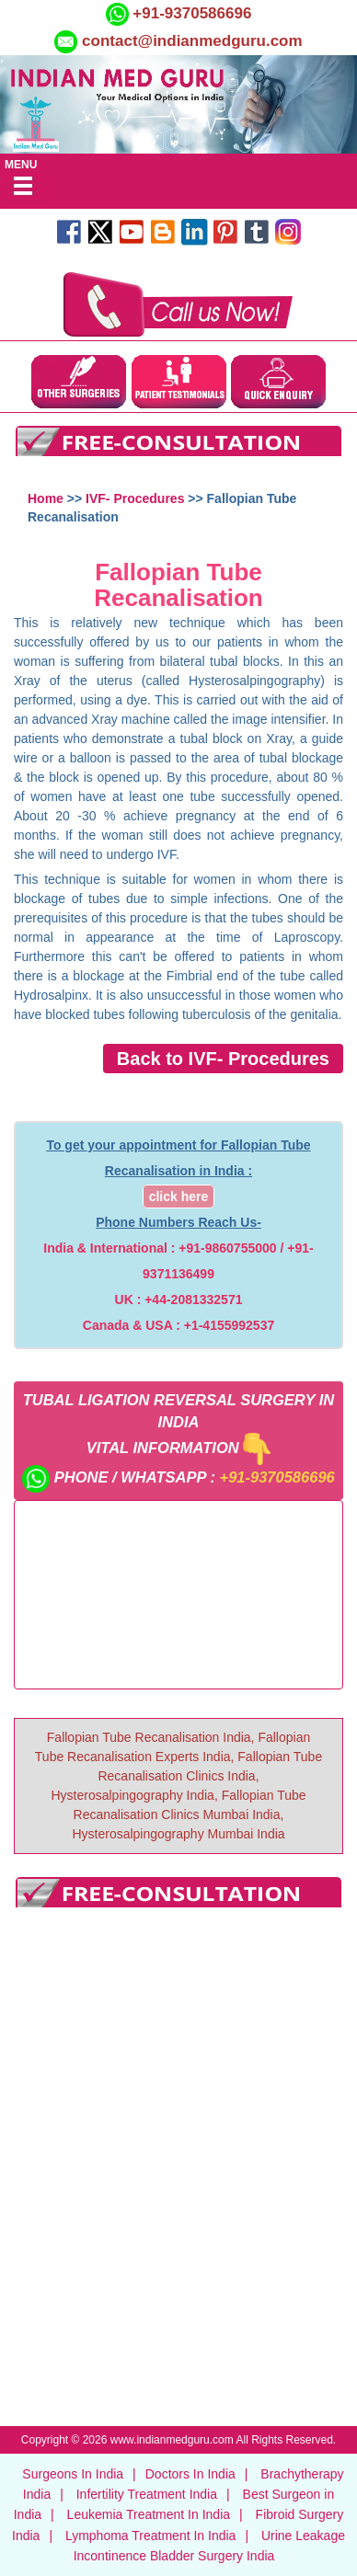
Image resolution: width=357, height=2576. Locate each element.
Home (45, 498)
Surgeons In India (72, 2474)
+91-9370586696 (190, 13)
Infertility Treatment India (146, 2494)
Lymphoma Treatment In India (150, 2535)
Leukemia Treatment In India (148, 2514)
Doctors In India (190, 2474)
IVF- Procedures (135, 498)
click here (179, 1196)
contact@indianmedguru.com (192, 41)
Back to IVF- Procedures (223, 1058)
